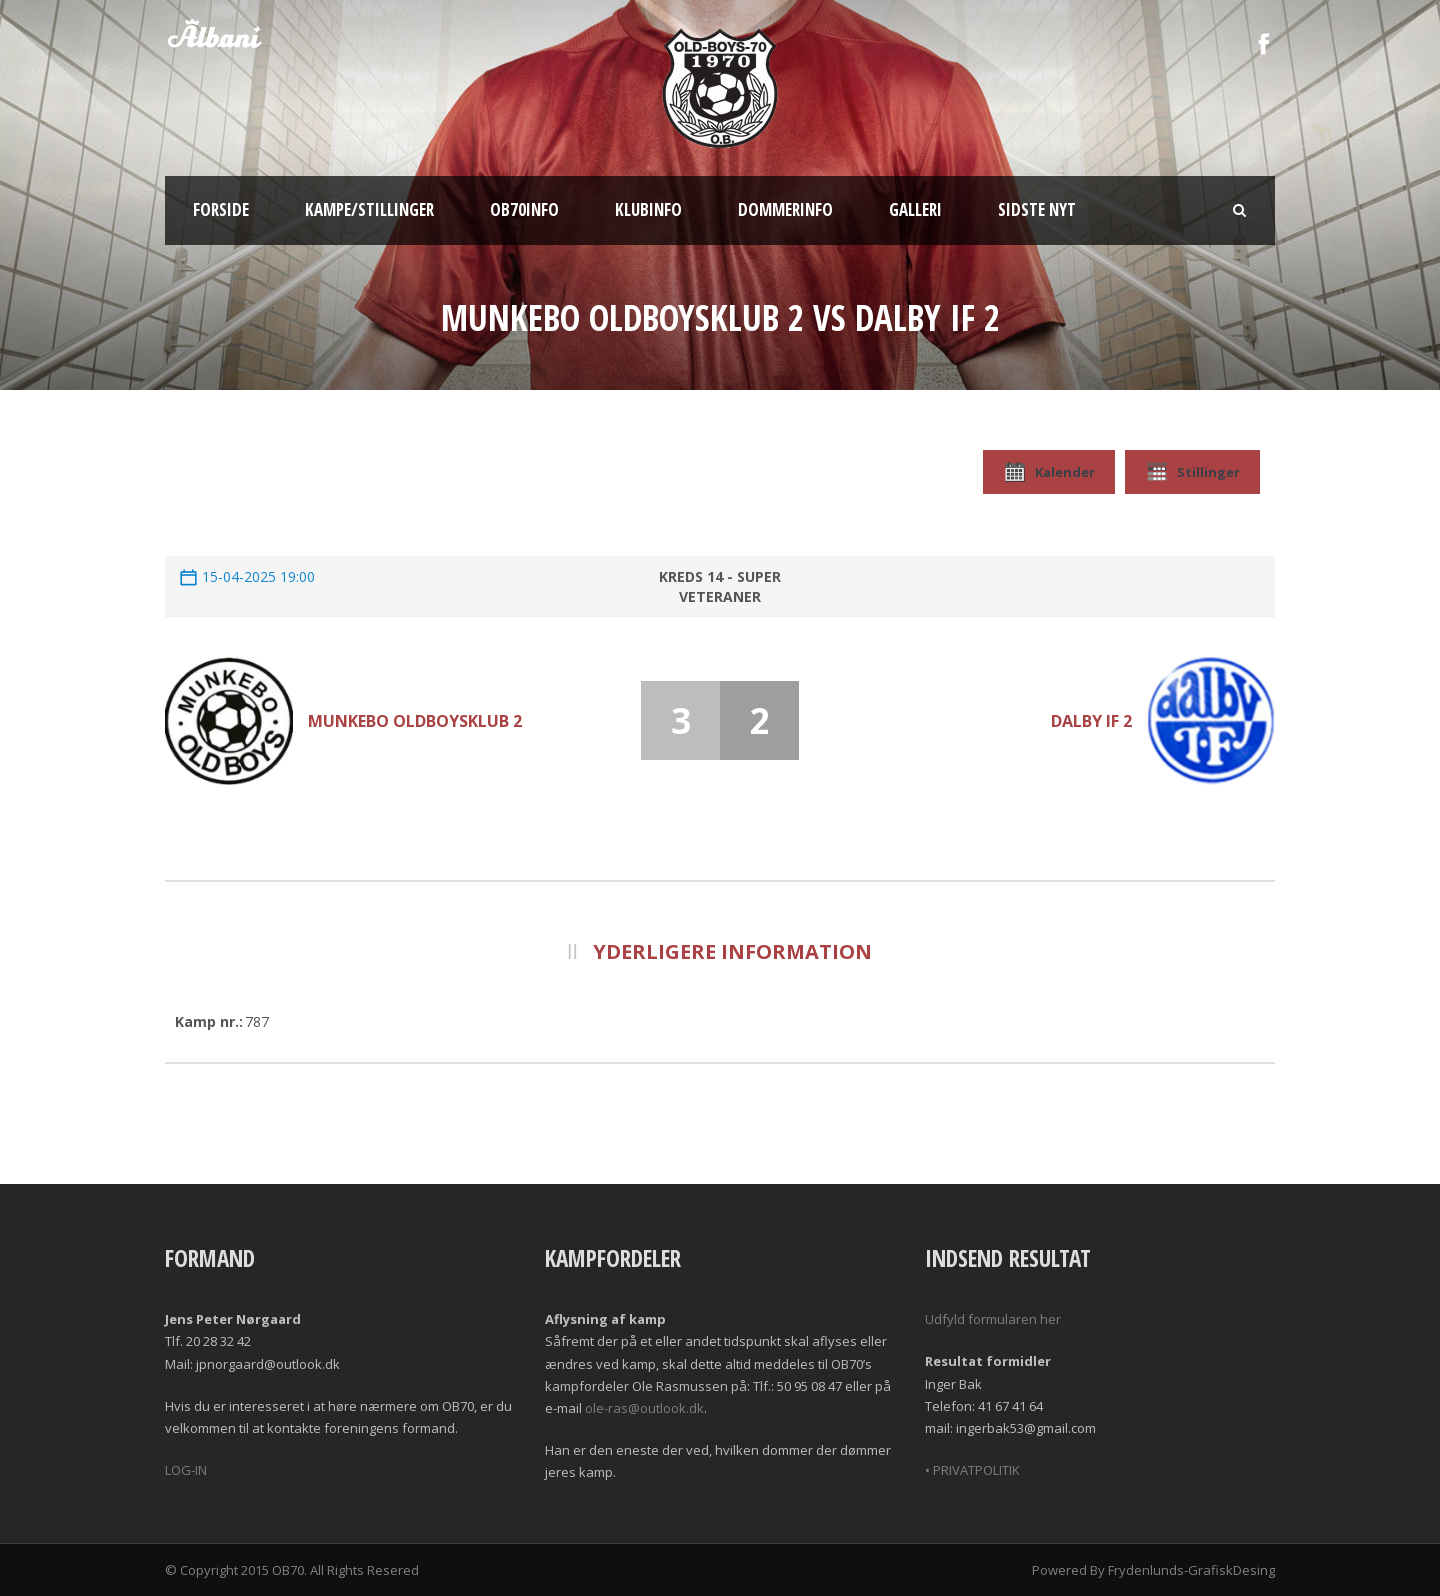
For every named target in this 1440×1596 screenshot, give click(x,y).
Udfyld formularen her (993, 1319)
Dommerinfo (785, 209)
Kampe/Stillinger (369, 209)
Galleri (915, 209)
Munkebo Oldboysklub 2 (415, 721)
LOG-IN (186, 1470)
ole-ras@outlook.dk (644, 1408)
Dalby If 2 (1091, 721)
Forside (221, 209)
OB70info (524, 209)
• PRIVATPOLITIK (972, 1470)
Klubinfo (648, 209)
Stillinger (1192, 472)
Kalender (1049, 472)
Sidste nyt (1037, 209)
